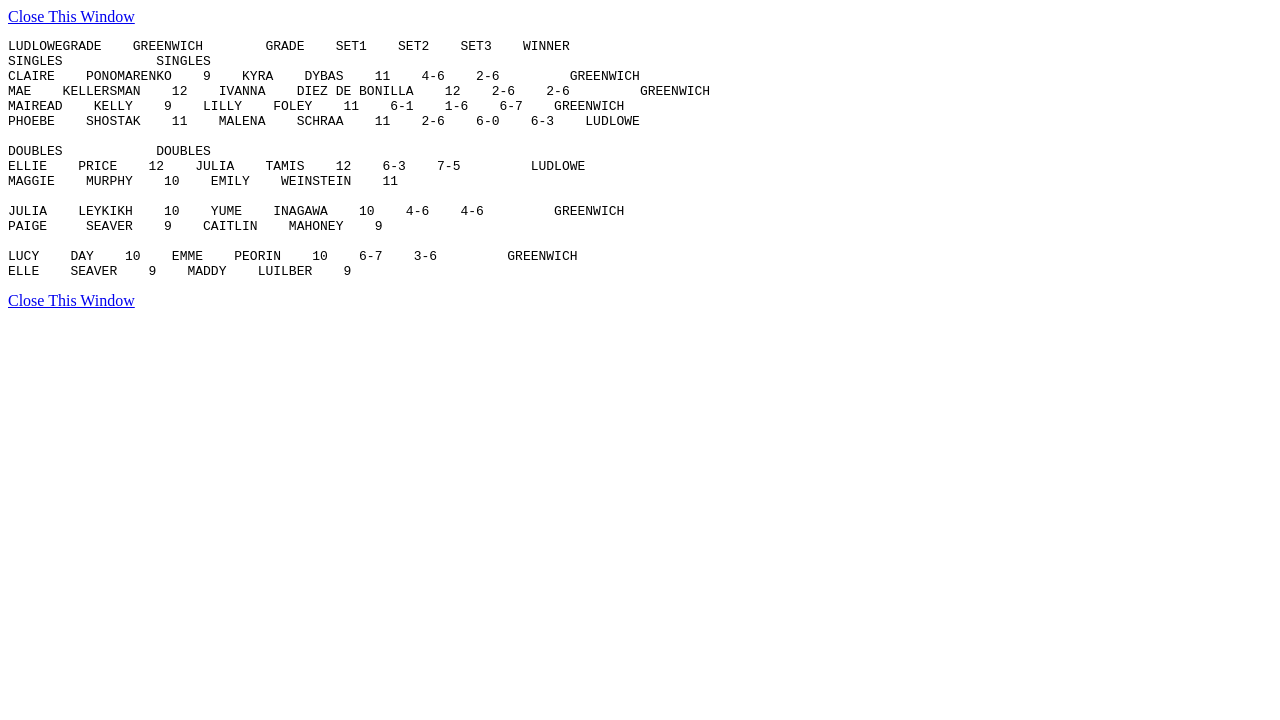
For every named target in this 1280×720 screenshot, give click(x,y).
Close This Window (71, 16)
